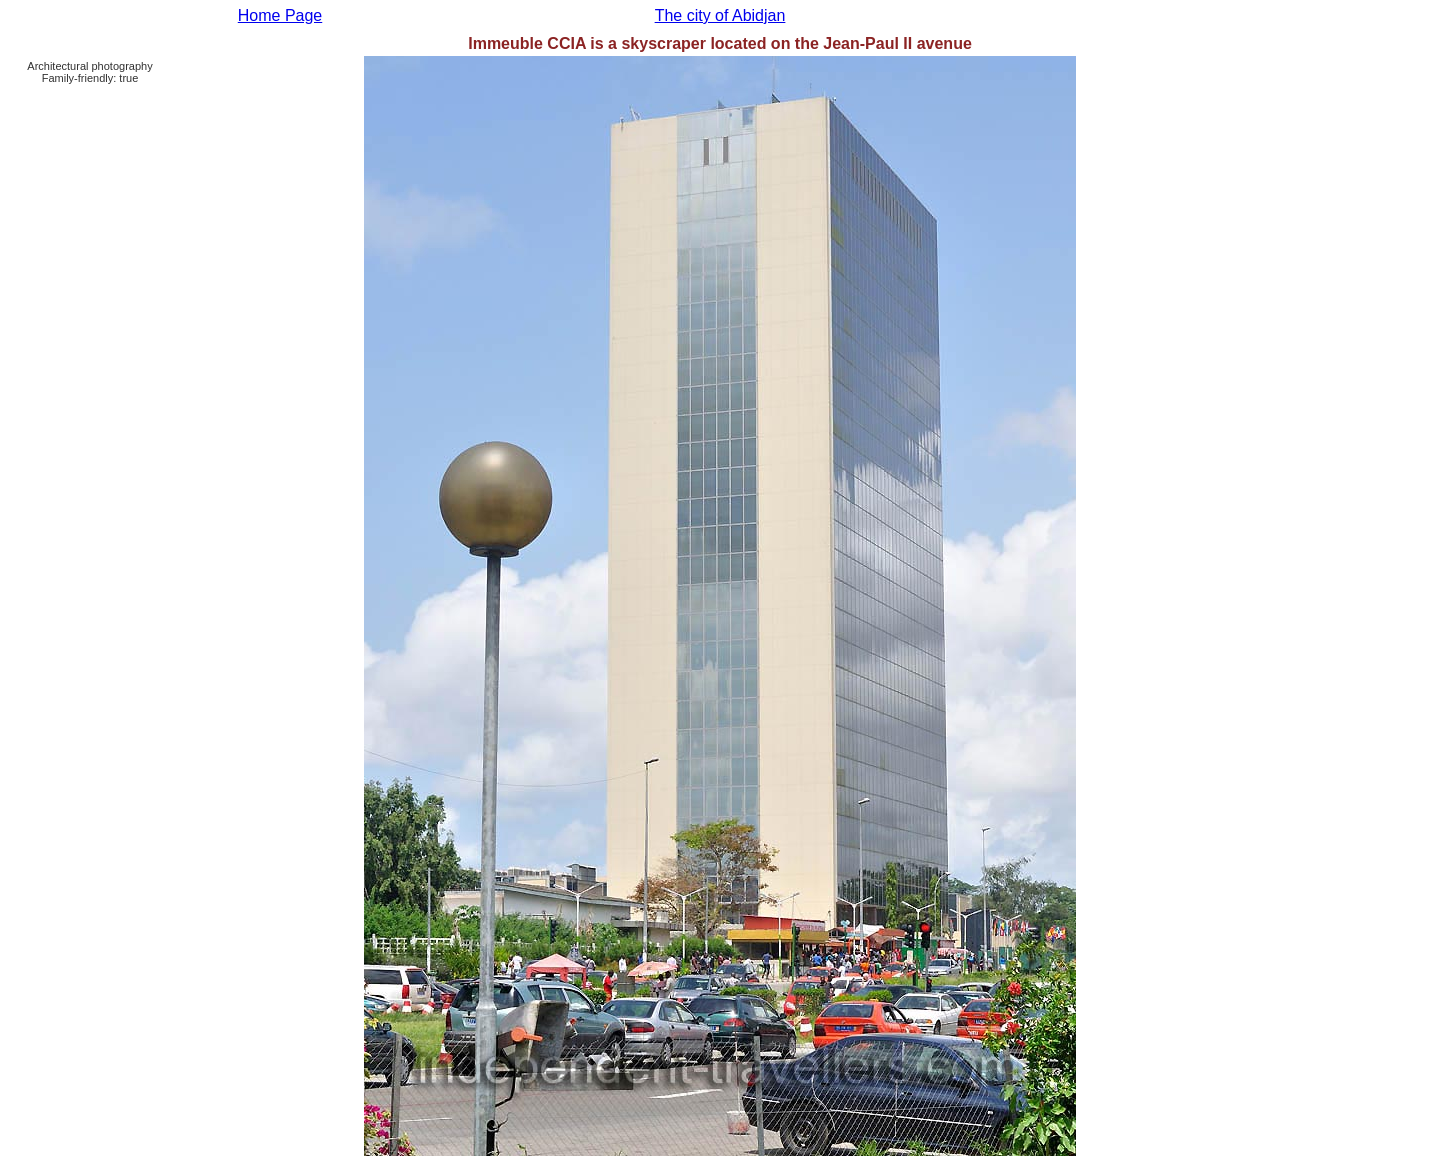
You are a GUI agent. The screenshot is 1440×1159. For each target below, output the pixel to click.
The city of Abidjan (720, 15)
